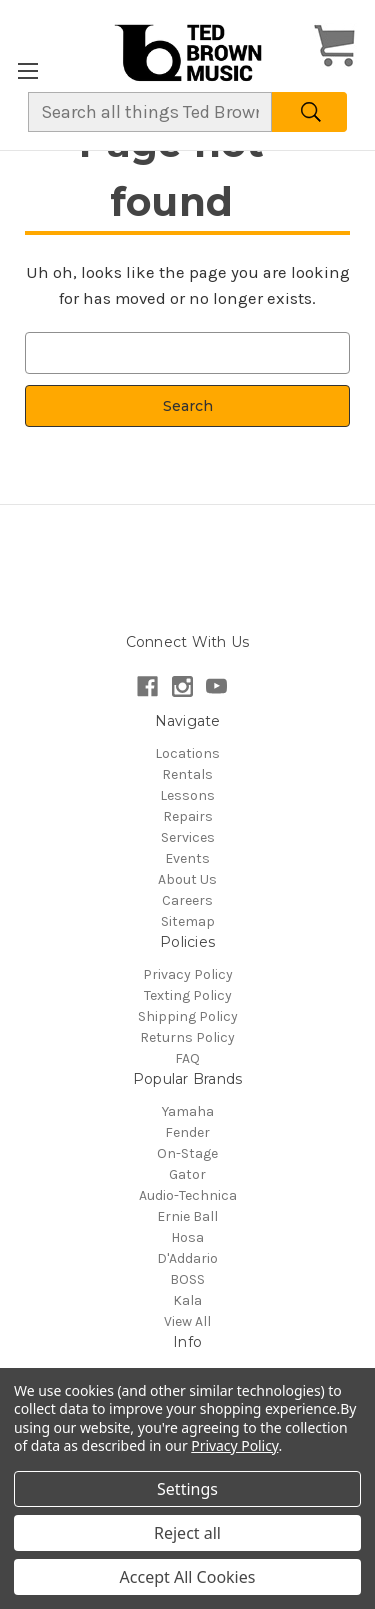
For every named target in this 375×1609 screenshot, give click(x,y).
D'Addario (187, 1258)
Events (187, 858)
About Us (187, 879)
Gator (187, 1174)
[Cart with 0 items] (334, 48)
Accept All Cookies (188, 1577)
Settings (187, 1489)
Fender (187, 1132)
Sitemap (188, 921)
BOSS (187, 1279)
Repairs (188, 816)
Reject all (187, 1533)
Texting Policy (188, 995)
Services (188, 837)
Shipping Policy (188, 1016)
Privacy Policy (188, 974)
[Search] (309, 112)
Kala (187, 1300)
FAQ (187, 1058)
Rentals (187, 774)
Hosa (187, 1237)
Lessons (187, 795)
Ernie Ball (187, 1216)
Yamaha (188, 1111)
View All (187, 1321)
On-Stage (187, 1153)
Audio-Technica (188, 1195)
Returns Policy (187, 1037)
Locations (187, 753)
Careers (187, 900)
